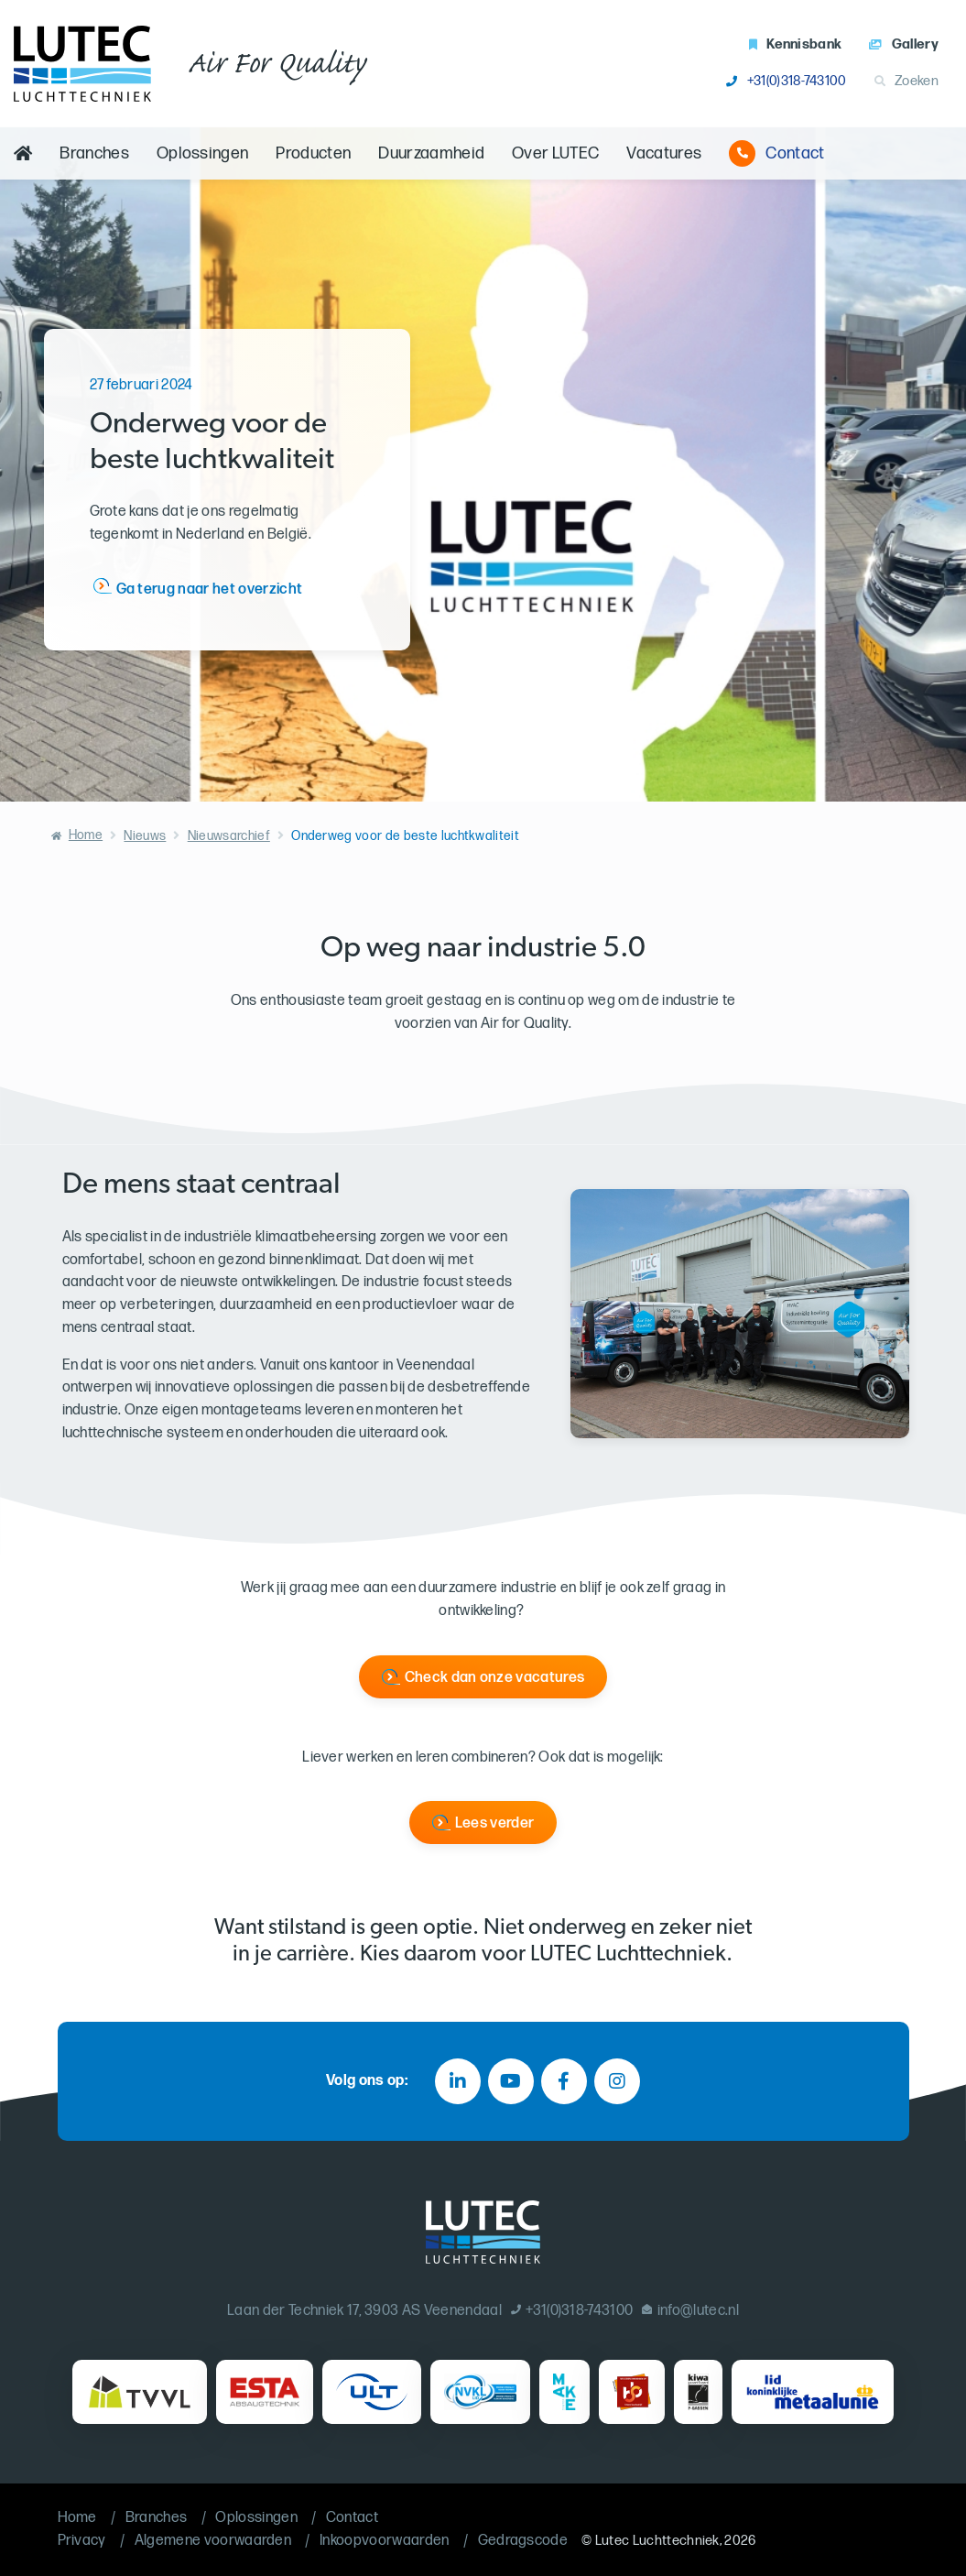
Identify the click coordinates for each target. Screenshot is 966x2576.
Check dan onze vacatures (495, 1677)
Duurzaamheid (431, 153)
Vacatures (663, 153)
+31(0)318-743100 (786, 81)
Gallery (904, 44)
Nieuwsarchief (229, 836)
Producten (313, 153)
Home (86, 835)
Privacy (82, 2540)
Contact (776, 153)
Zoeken (906, 81)
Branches (94, 153)
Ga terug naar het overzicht (209, 589)
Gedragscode (523, 2540)
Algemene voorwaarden (213, 2540)
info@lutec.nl (690, 2310)
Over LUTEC (555, 153)
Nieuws (145, 836)
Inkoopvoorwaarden (384, 2540)
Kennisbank (795, 44)
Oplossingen (203, 153)
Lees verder (495, 1823)
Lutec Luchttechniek (657, 2541)
